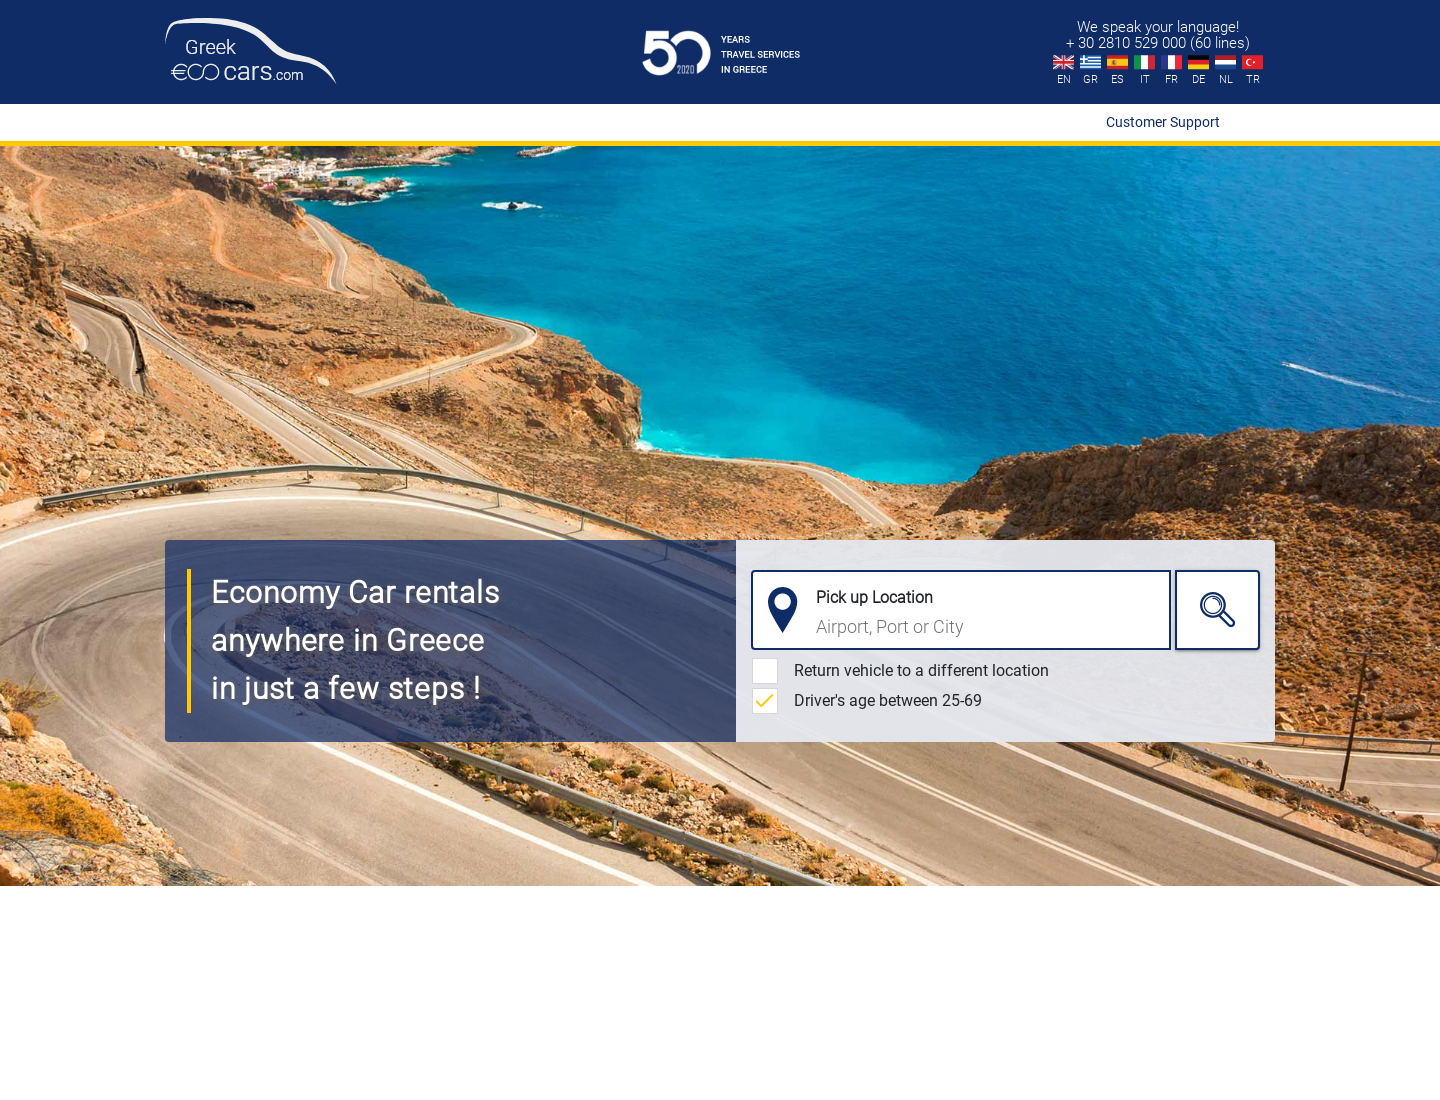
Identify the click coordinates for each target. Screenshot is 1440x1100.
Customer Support (1163, 122)
